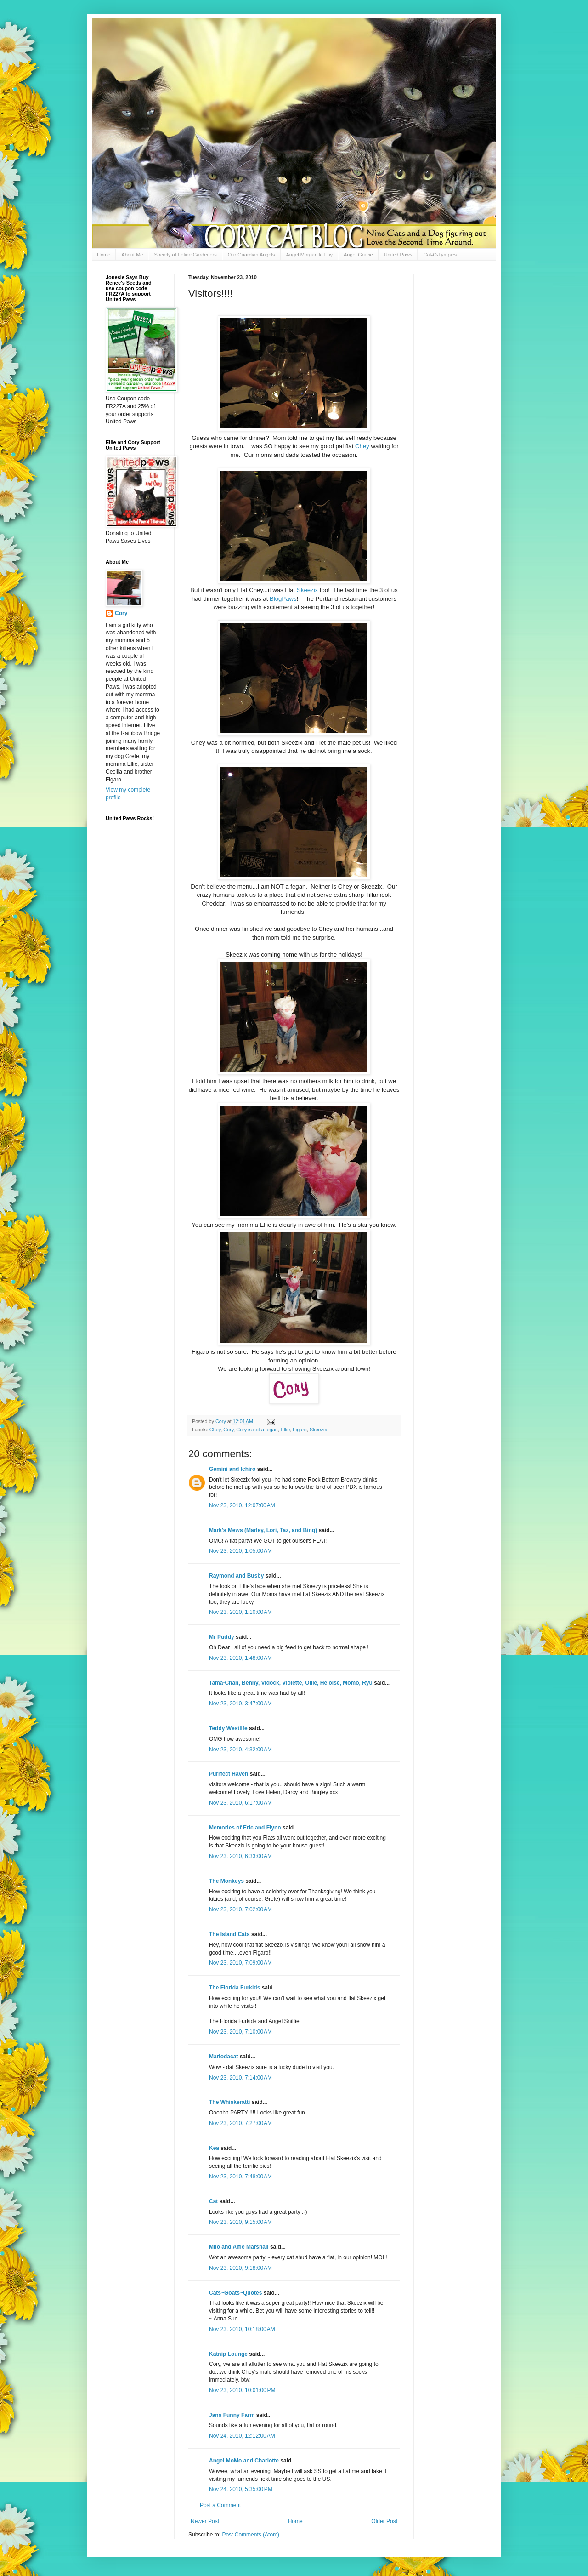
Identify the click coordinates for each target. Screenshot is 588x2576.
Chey (362, 446)
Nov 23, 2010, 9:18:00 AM (240, 2268)
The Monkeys (226, 1881)
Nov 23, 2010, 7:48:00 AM (240, 2176)
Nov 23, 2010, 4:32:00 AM (240, 1749)
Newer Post (205, 2521)
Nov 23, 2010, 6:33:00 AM (240, 1856)
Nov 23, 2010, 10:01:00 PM (242, 2390)
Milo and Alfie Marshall (239, 2247)
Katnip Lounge (228, 2354)
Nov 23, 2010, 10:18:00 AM (242, 2329)
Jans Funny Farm (231, 2415)
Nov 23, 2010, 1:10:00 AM (240, 1612)
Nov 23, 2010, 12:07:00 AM (242, 1505)
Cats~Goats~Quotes (235, 2293)
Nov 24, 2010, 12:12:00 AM (242, 2436)
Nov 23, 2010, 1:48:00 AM (240, 1658)
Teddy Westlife (228, 1728)
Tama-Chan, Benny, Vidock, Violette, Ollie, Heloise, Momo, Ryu (291, 1683)
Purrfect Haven (228, 1774)
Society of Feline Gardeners (185, 254)
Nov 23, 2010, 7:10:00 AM (240, 2032)
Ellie (285, 1429)
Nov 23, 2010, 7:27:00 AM (240, 2123)
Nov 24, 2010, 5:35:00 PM (240, 2489)
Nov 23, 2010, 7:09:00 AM (240, 1963)
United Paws (398, 254)
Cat (213, 2201)
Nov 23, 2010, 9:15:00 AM (240, 2222)
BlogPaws (283, 598)
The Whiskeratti (229, 2102)
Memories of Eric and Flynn (245, 1827)
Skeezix (308, 590)
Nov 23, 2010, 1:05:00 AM (240, 1551)
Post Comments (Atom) (250, 2534)
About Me (132, 254)
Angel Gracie (358, 254)
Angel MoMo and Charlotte (244, 2460)
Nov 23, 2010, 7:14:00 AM (240, 2077)
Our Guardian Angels (251, 254)
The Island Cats (229, 1934)
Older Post (384, 2521)
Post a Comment (220, 2505)
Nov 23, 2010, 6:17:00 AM (240, 1803)
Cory (228, 1429)
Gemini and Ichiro (232, 1469)
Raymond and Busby (236, 1576)
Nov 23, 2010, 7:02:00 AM (240, 1909)
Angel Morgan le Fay (309, 254)
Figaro (300, 1429)
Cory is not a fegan (257, 1429)
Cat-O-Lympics (440, 254)
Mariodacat (223, 2056)
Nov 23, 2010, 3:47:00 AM (240, 1703)
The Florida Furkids (234, 1987)
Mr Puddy (221, 1637)
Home (103, 254)
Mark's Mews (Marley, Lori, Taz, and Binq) (263, 1530)
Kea (214, 2148)
